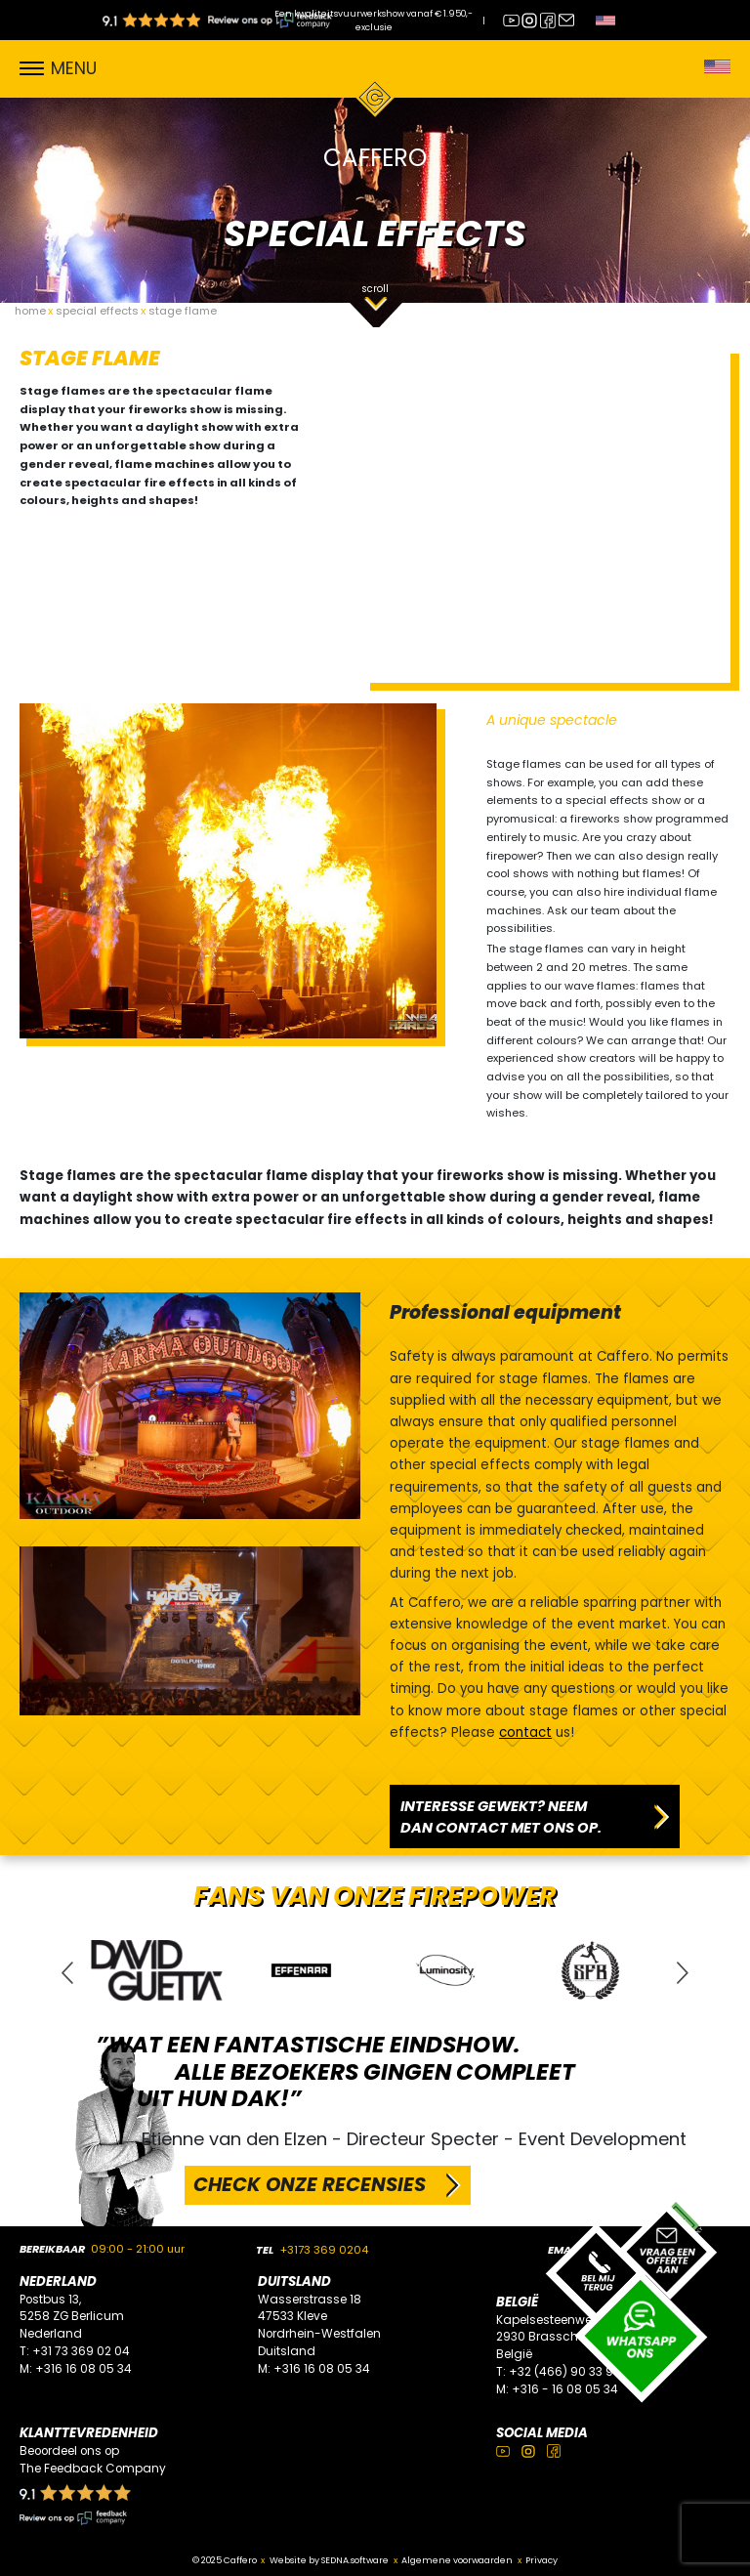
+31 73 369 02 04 (81, 2351)
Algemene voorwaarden (457, 2560)
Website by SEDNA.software (329, 2560)
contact (525, 1732)
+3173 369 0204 (324, 2250)
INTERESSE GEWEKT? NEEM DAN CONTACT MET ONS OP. (501, 1816)
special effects (97, 310)
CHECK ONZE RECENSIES (309, 2184)
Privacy (541, 2560)
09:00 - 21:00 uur (138, 2249)
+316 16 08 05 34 (83, 2369)
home (30, 310)
